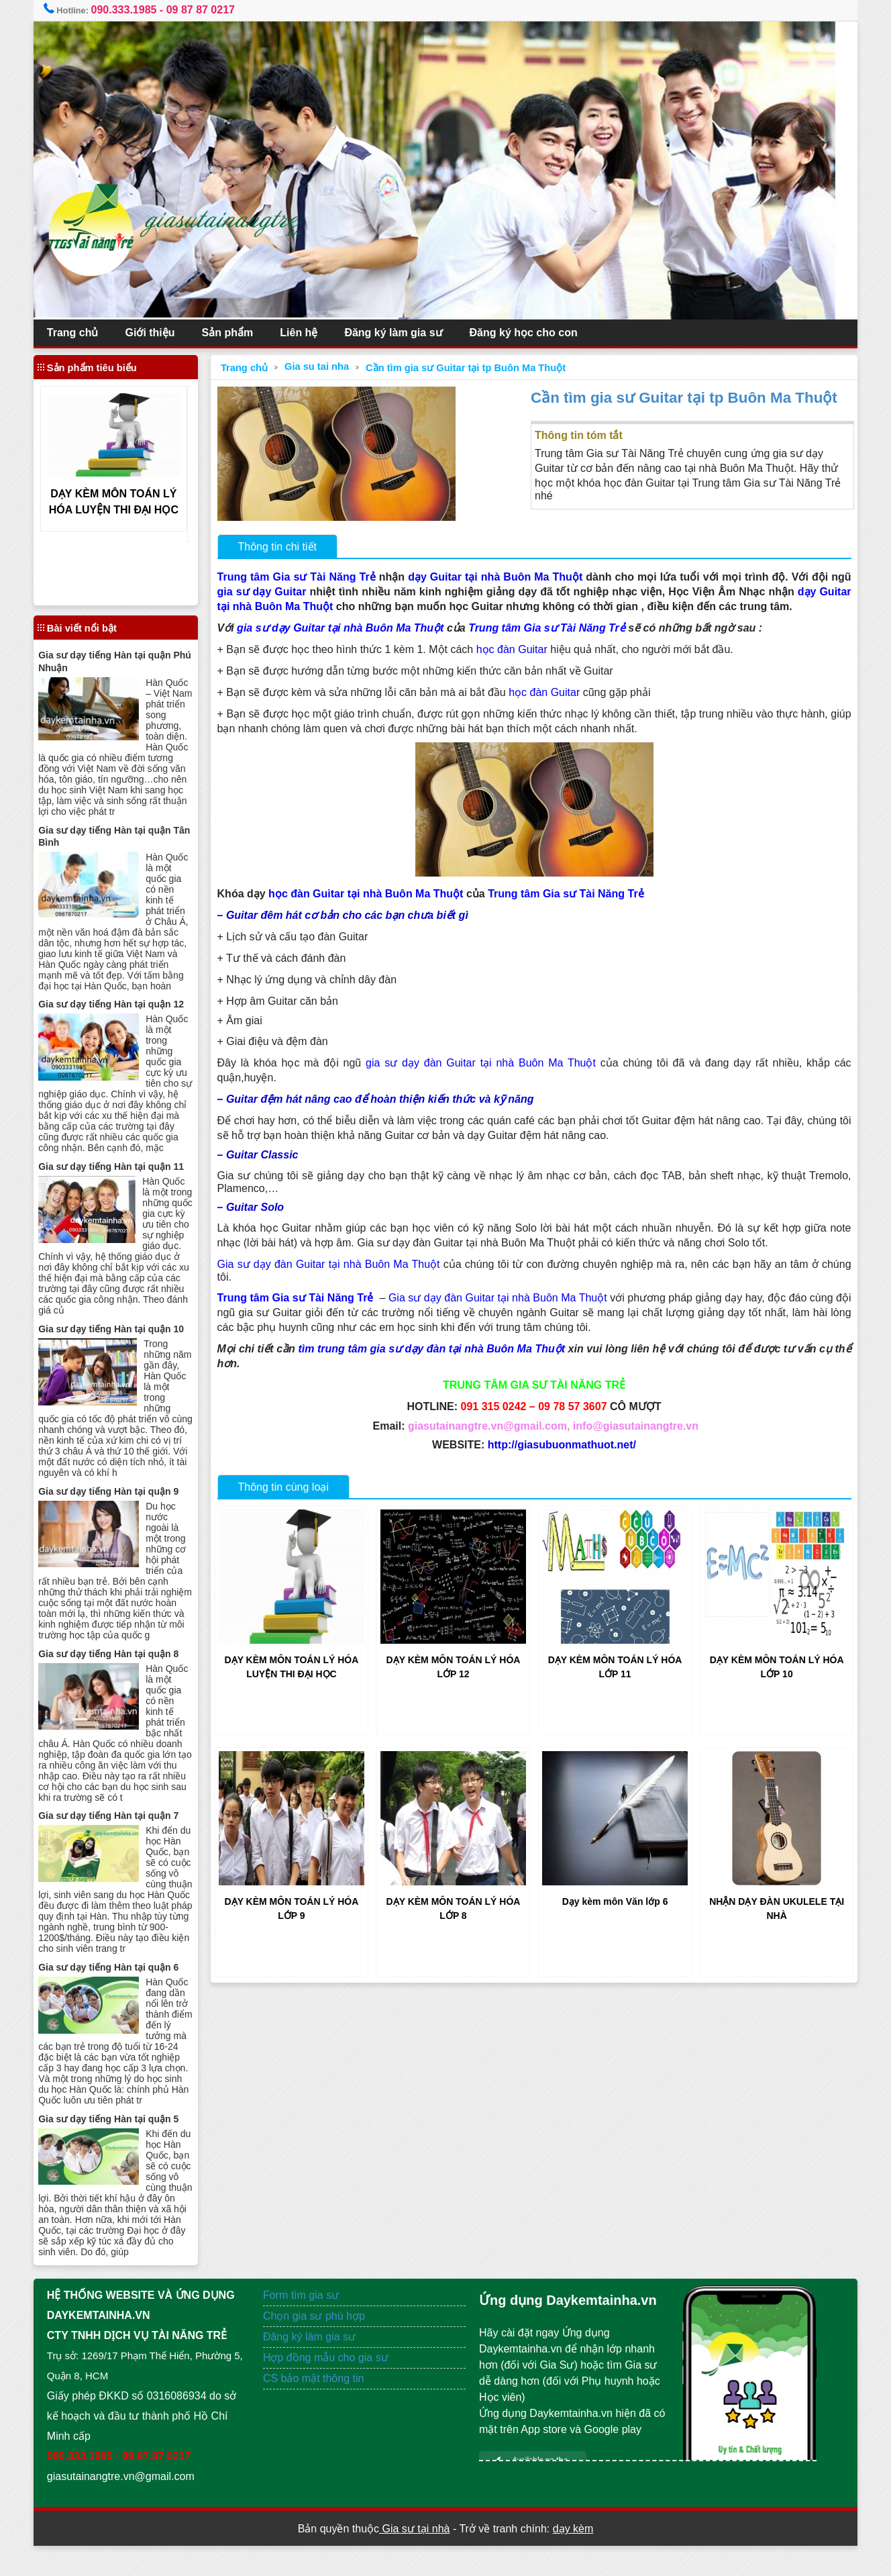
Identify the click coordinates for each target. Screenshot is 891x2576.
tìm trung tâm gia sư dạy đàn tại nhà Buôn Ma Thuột (438, 1348)
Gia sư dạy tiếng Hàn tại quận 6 (120, 1987)
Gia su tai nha (323, 366)
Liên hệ (310, 332)
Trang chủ (83, 332)
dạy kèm (573, 2559)
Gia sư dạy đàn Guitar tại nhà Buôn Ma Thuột (339, 1264)
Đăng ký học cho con (534, 332)
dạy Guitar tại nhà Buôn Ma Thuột (504, 577)
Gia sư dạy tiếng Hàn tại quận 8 (120, 1663)
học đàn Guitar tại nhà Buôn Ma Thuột (371, 893)
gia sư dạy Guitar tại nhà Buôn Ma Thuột (346, 628)
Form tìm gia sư (306, 2325)
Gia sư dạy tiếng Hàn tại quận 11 (122, 1165)
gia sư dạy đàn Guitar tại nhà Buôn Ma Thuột (480, 1063)
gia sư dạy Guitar (290, 591)
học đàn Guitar (518, 649)
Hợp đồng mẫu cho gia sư (331, 2387)
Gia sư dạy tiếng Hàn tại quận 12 (122, 1004)
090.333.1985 (135, 9)
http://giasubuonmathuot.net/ (559, 1444)
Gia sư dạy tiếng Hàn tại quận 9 (120, 1490)
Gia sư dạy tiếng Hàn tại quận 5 (120, 2138)
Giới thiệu (161, 332)
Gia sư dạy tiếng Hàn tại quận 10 (122, 1328)
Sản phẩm (238, 332)
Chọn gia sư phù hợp (319, 2346)
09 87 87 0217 (211, 9)
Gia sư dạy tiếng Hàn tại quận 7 (120, 1825)
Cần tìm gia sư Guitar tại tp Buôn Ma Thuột (472, 367)
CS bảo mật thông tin (319, 2408)
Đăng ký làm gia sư (405, 332)
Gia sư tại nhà (414, 2559)
